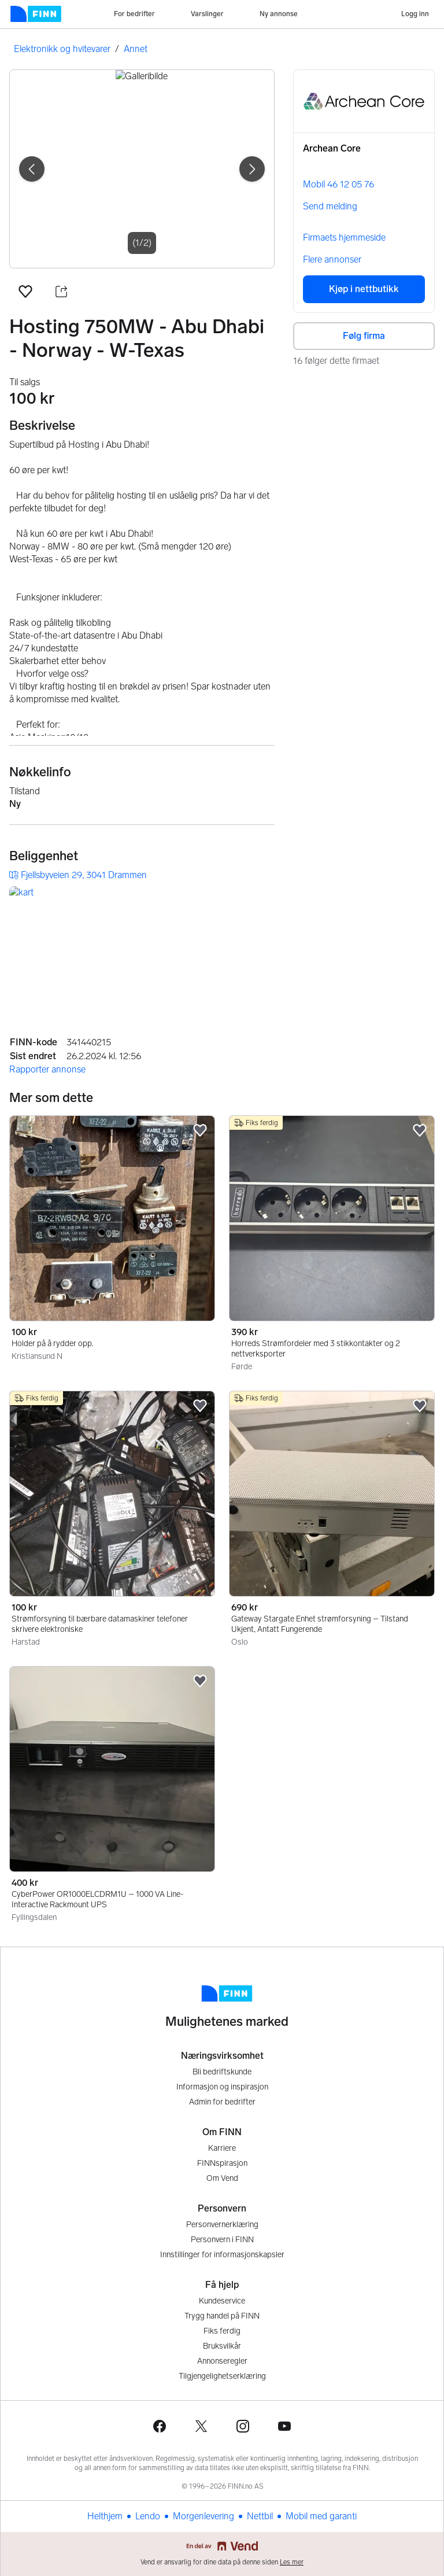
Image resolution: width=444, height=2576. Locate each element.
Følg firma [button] (364, 335)
